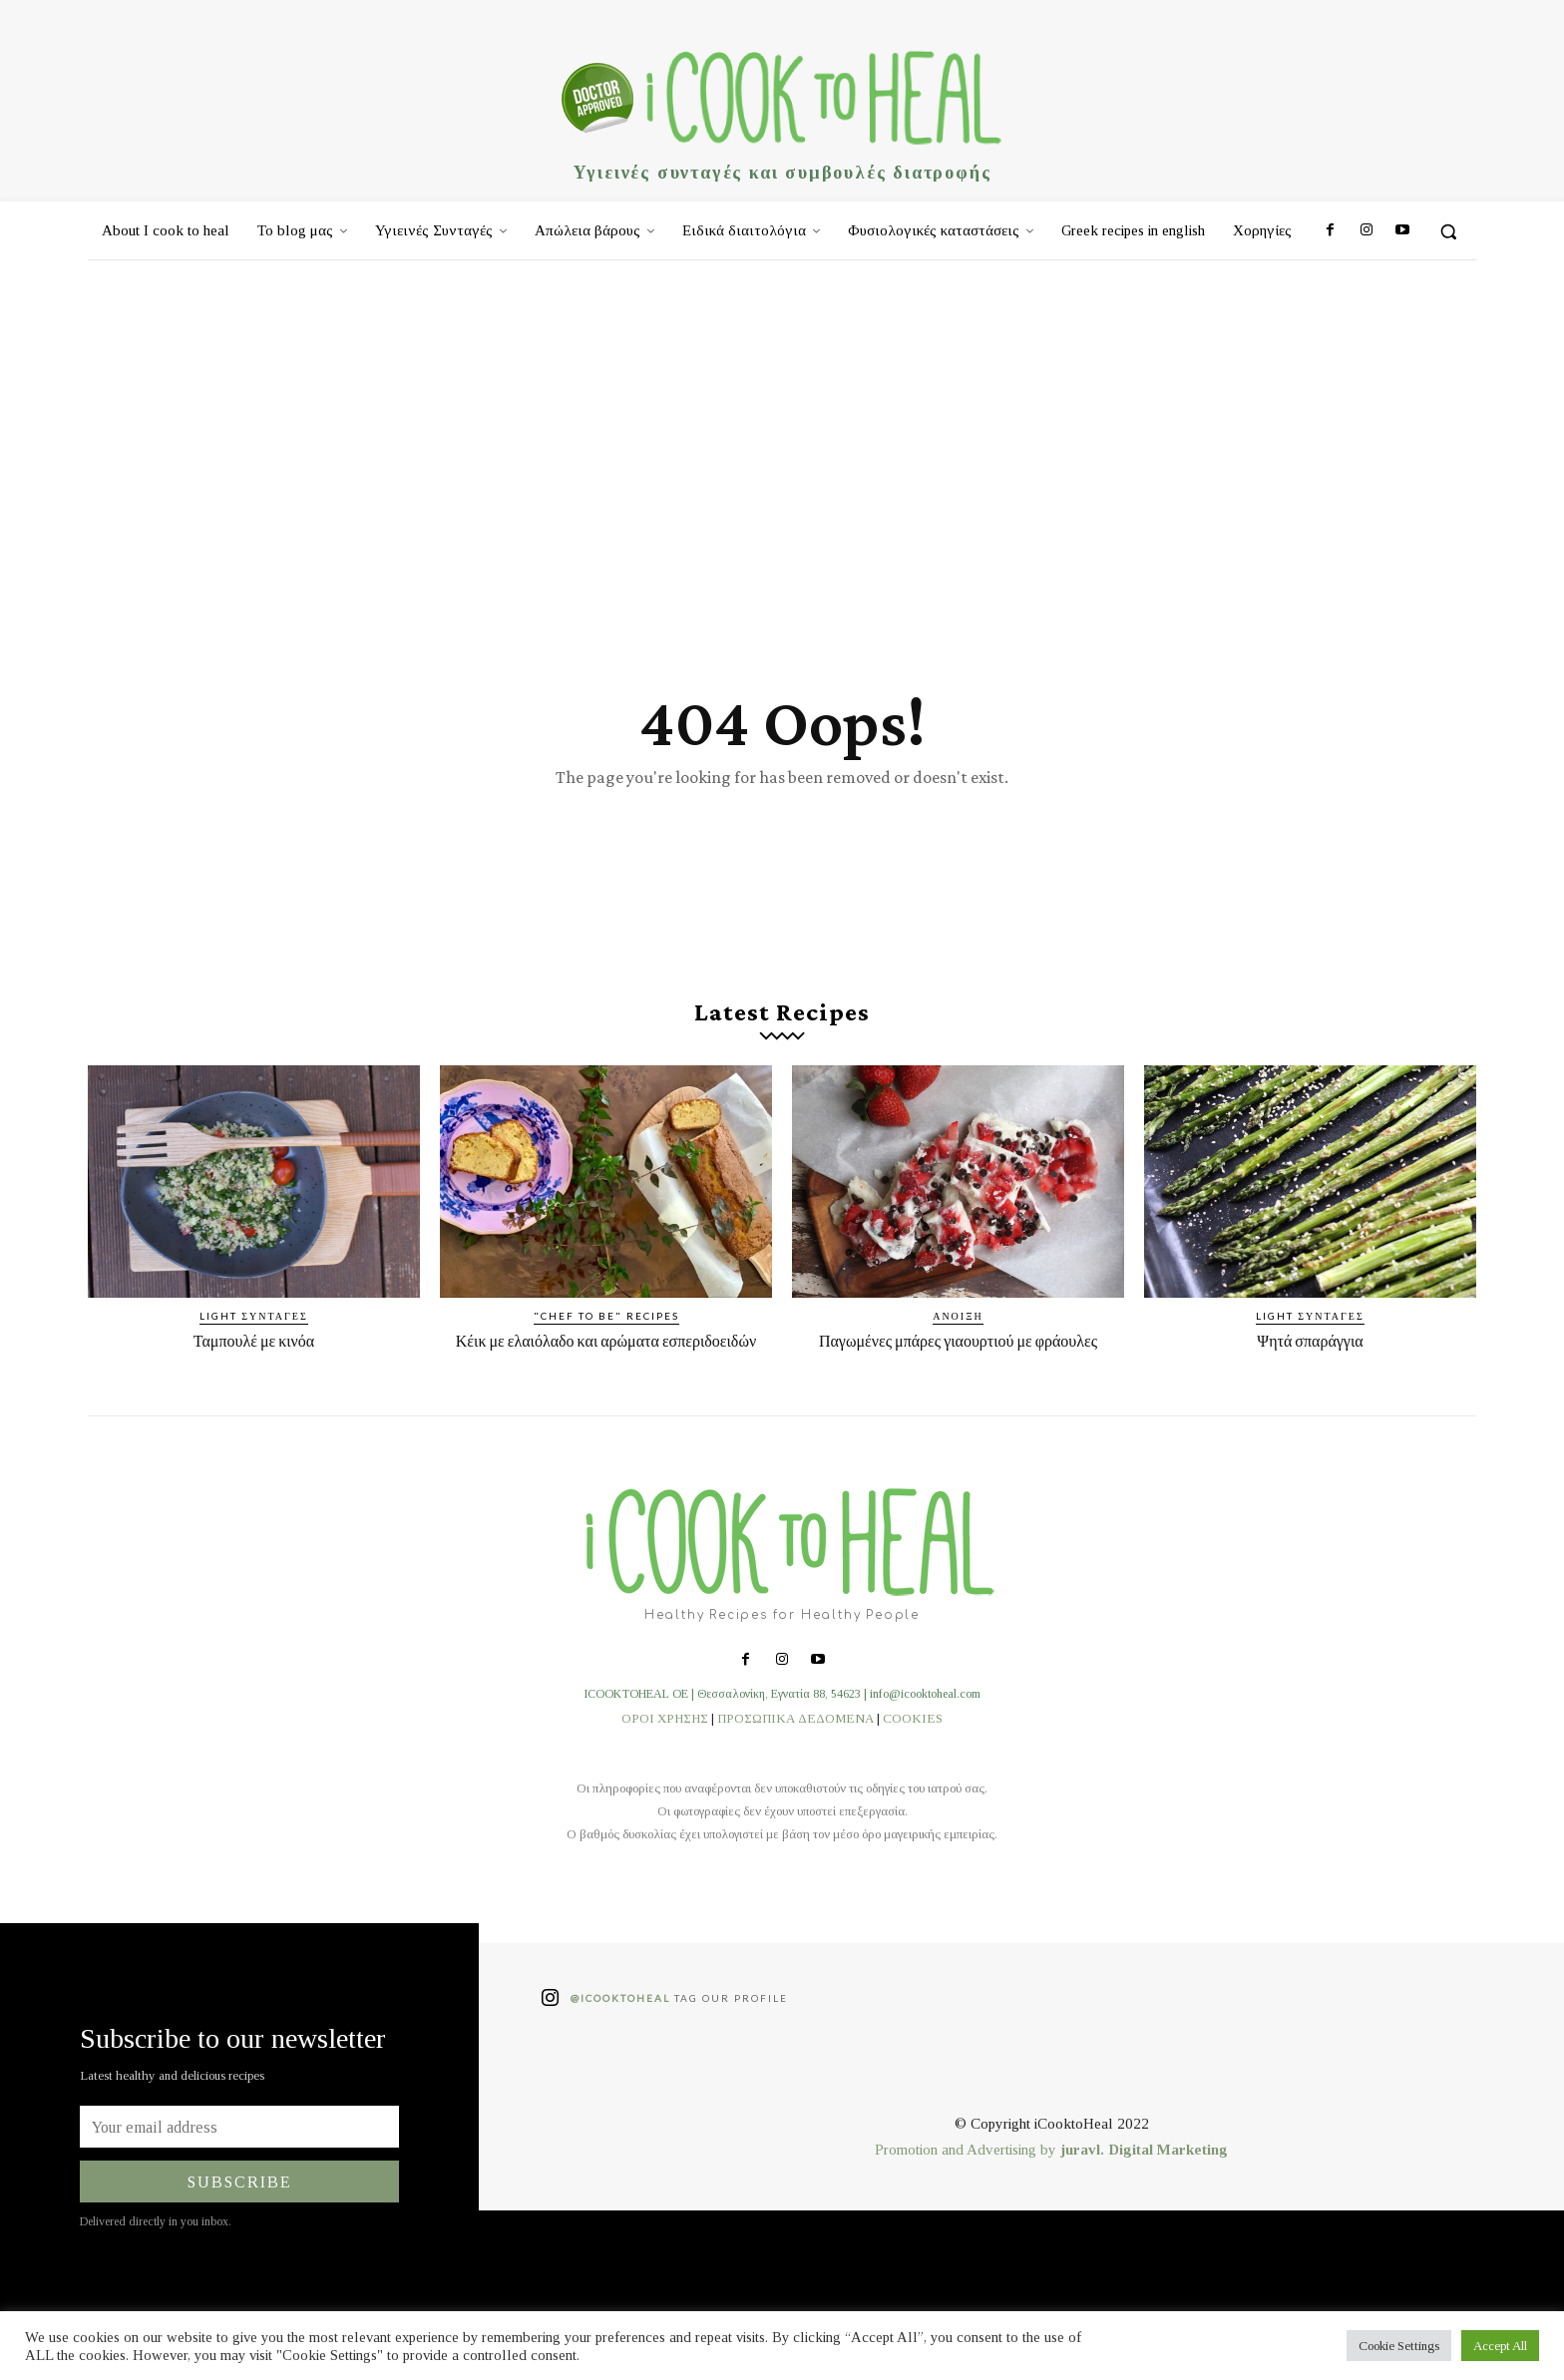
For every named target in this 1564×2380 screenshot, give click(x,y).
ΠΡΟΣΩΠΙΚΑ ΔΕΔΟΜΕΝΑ (795, 1749)
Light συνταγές (253, 1328)
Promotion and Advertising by (967, 2181)
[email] (239, 2159)
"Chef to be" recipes (606, 1328)
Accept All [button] (1500, 2345)
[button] (1448, 231)
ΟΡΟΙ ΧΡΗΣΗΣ (664, 1749)
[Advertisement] (782, 410)
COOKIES (913, 1749)
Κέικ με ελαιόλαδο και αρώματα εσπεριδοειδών (605, 1362)
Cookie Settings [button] (1399, 2345)
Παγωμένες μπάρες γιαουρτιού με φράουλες (958, 1362)
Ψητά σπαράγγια (1310, 1352)
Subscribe (240, 2212)
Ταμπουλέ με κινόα (254, 1352)
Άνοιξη (958, 1328)
